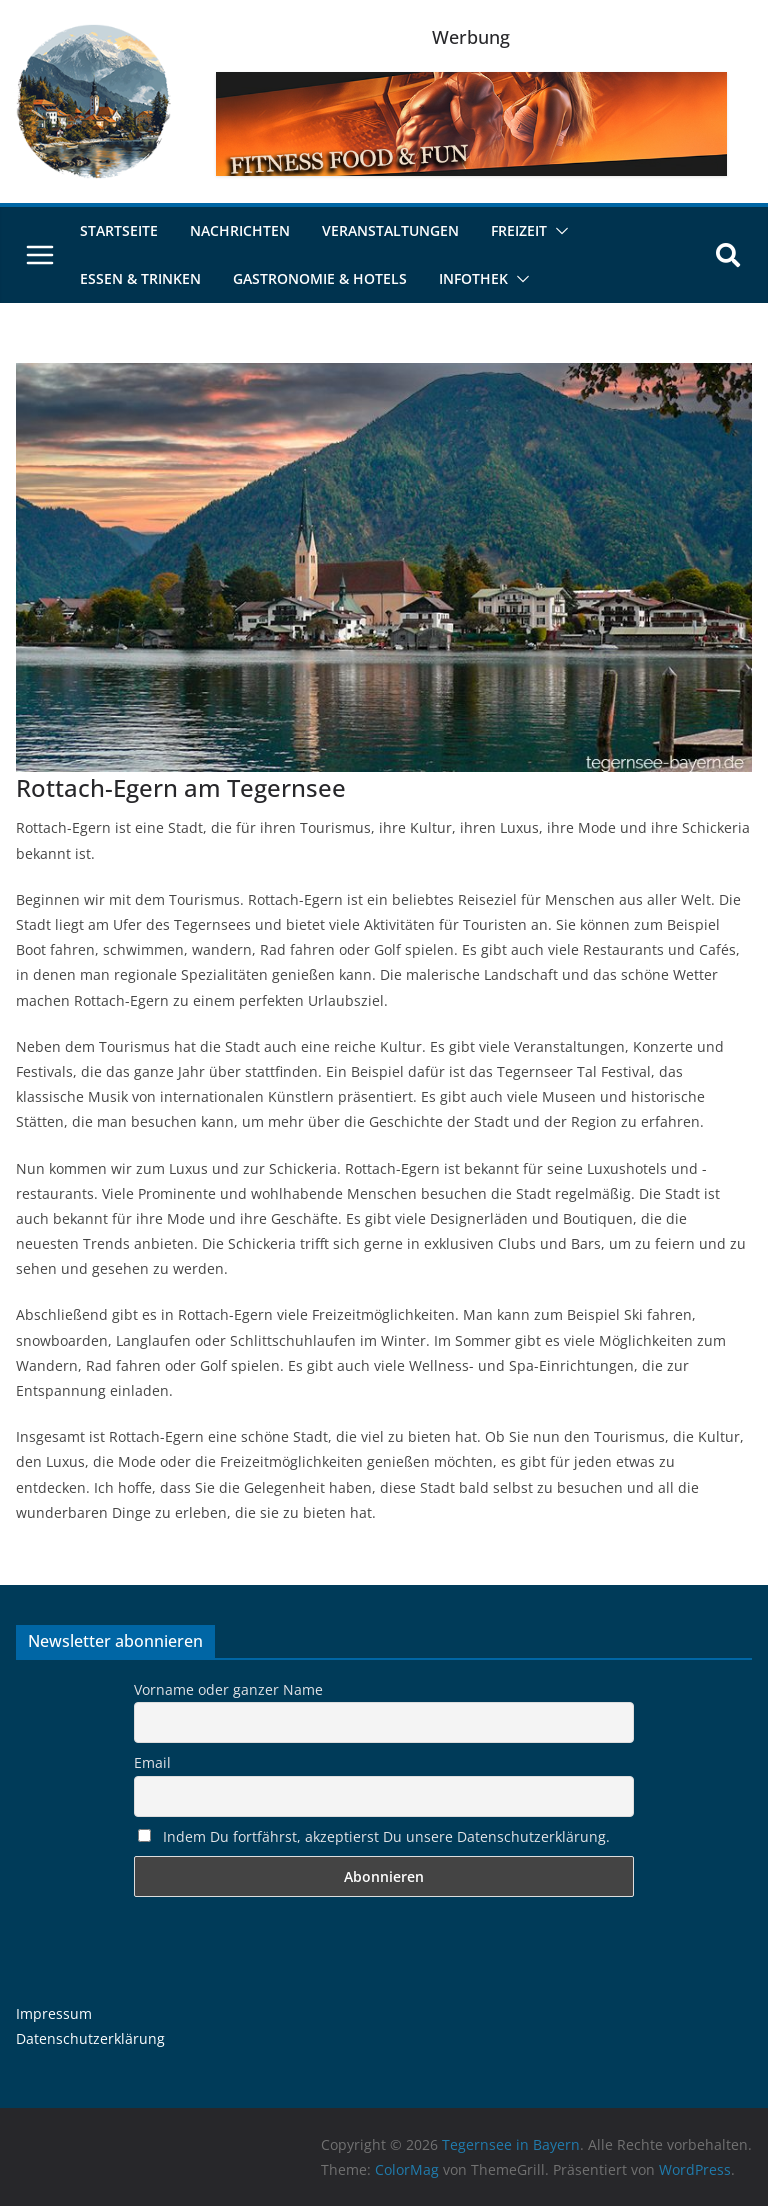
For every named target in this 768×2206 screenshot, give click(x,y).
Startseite (119, 230)
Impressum (54, 2013)
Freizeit (519, 230)
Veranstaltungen (390, 230)
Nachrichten (240, 230)
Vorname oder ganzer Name (228, 1689)
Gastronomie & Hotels (320, 278)
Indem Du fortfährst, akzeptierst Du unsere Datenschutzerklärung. (374, 1836)
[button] (558, 231)
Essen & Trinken (140, 278)
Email (152, 1762)
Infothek (473, 278)
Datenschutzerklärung (90, 2038)
